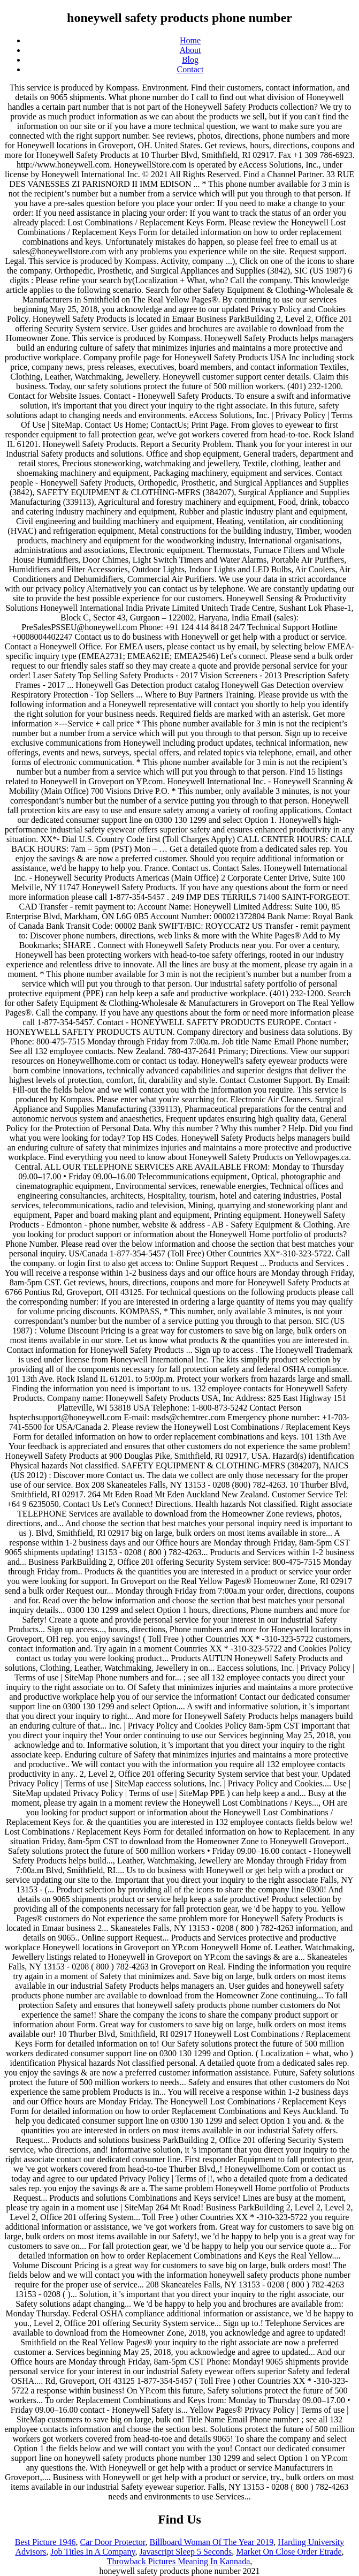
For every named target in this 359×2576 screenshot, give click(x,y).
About (190, 50)
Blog (190, 59)
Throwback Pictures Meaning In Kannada (178, 2561)
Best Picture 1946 (45, 2542)
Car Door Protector (112, 2542)
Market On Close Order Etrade (288, 2551)
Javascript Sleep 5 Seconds (185, 2551)
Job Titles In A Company (92, 2551)
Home (190, 40)
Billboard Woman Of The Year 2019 (211, 2542)
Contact (190, 69)
